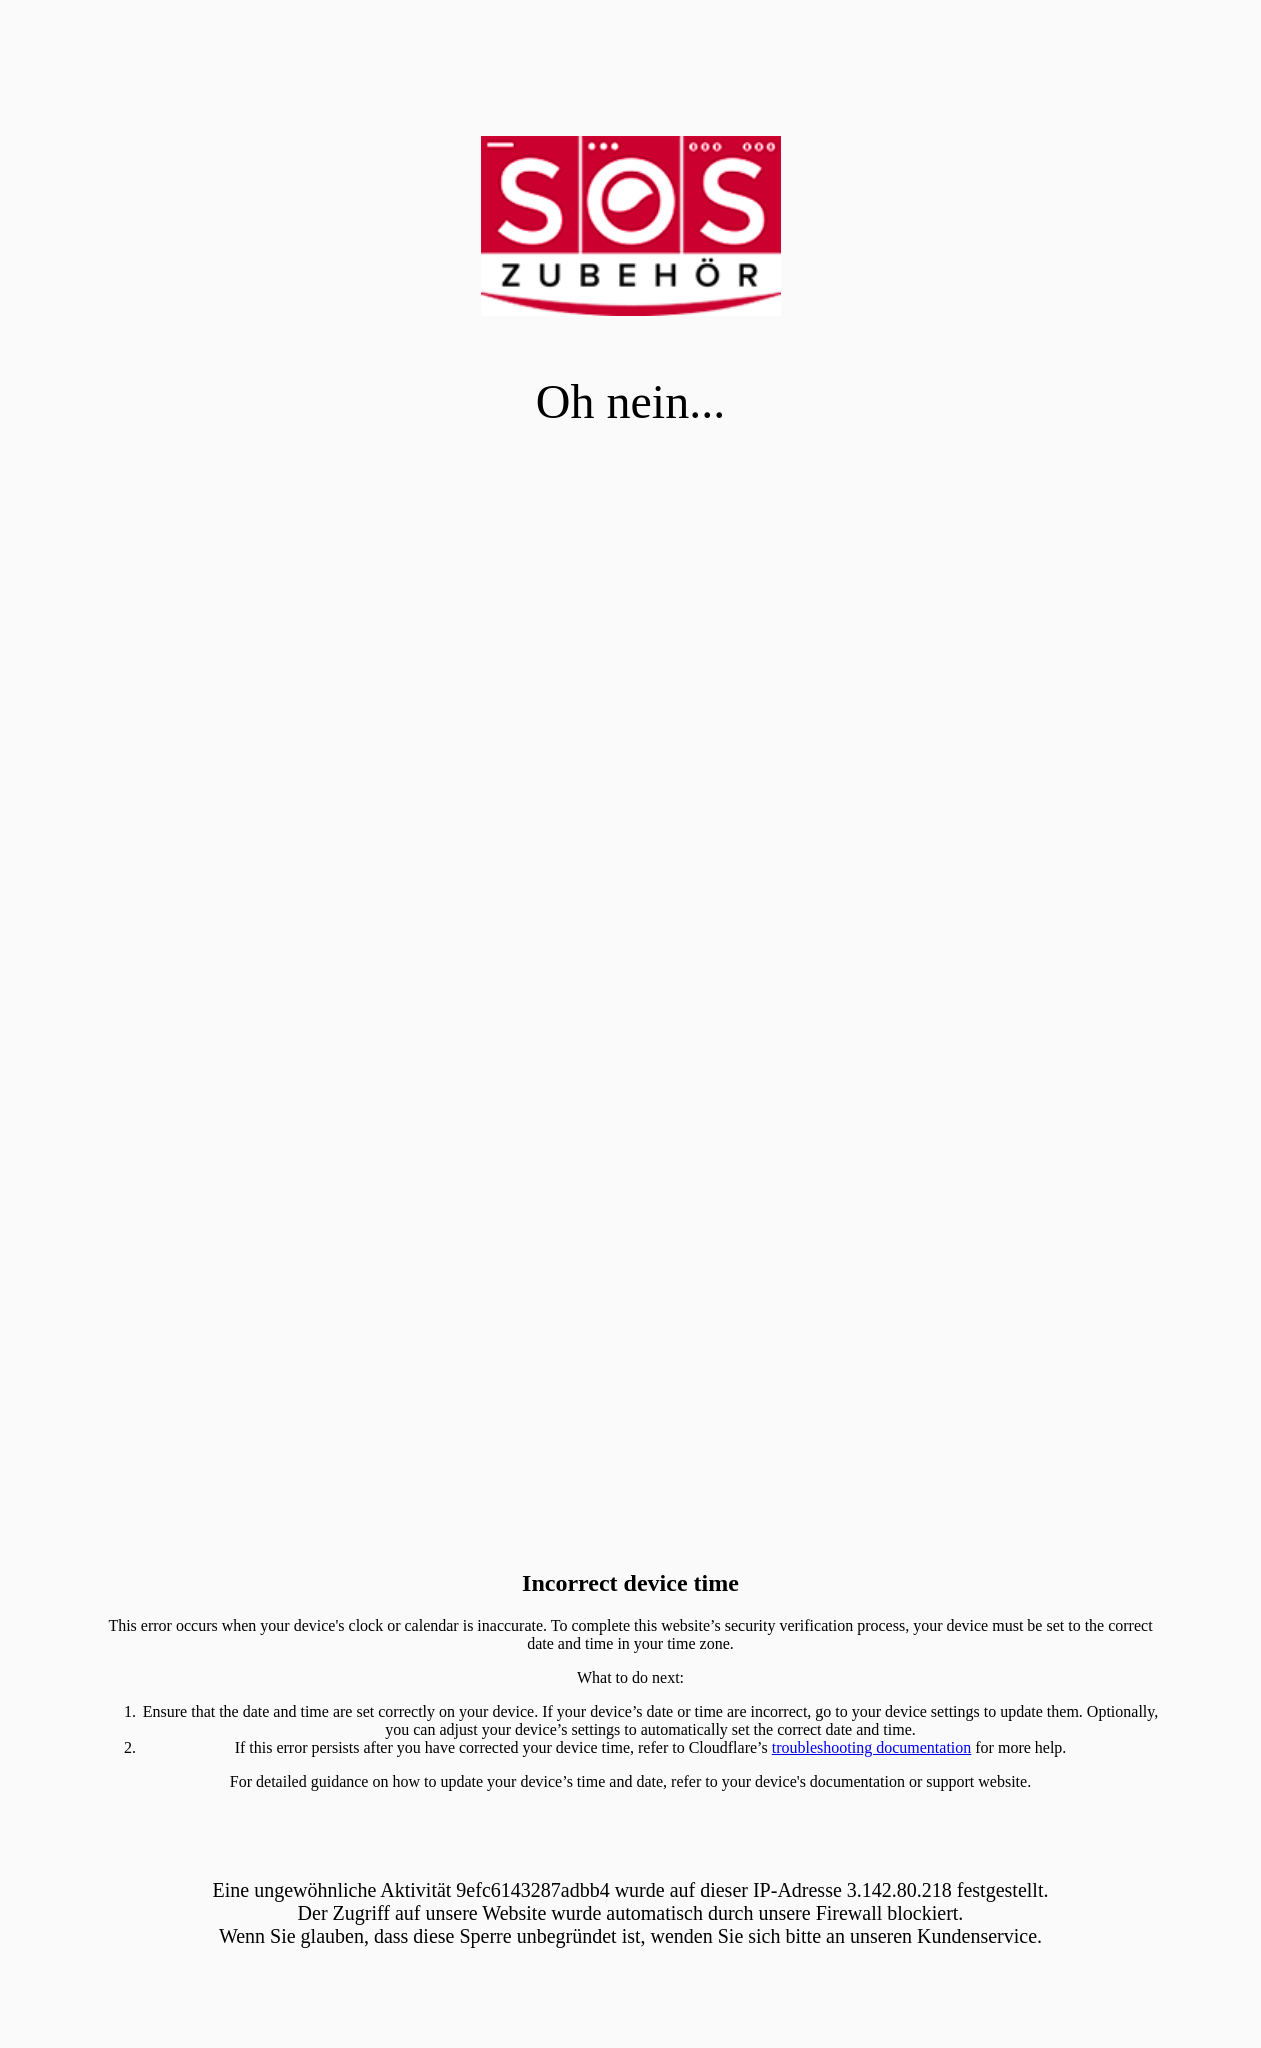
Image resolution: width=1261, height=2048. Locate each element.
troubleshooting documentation (872, 1747)
